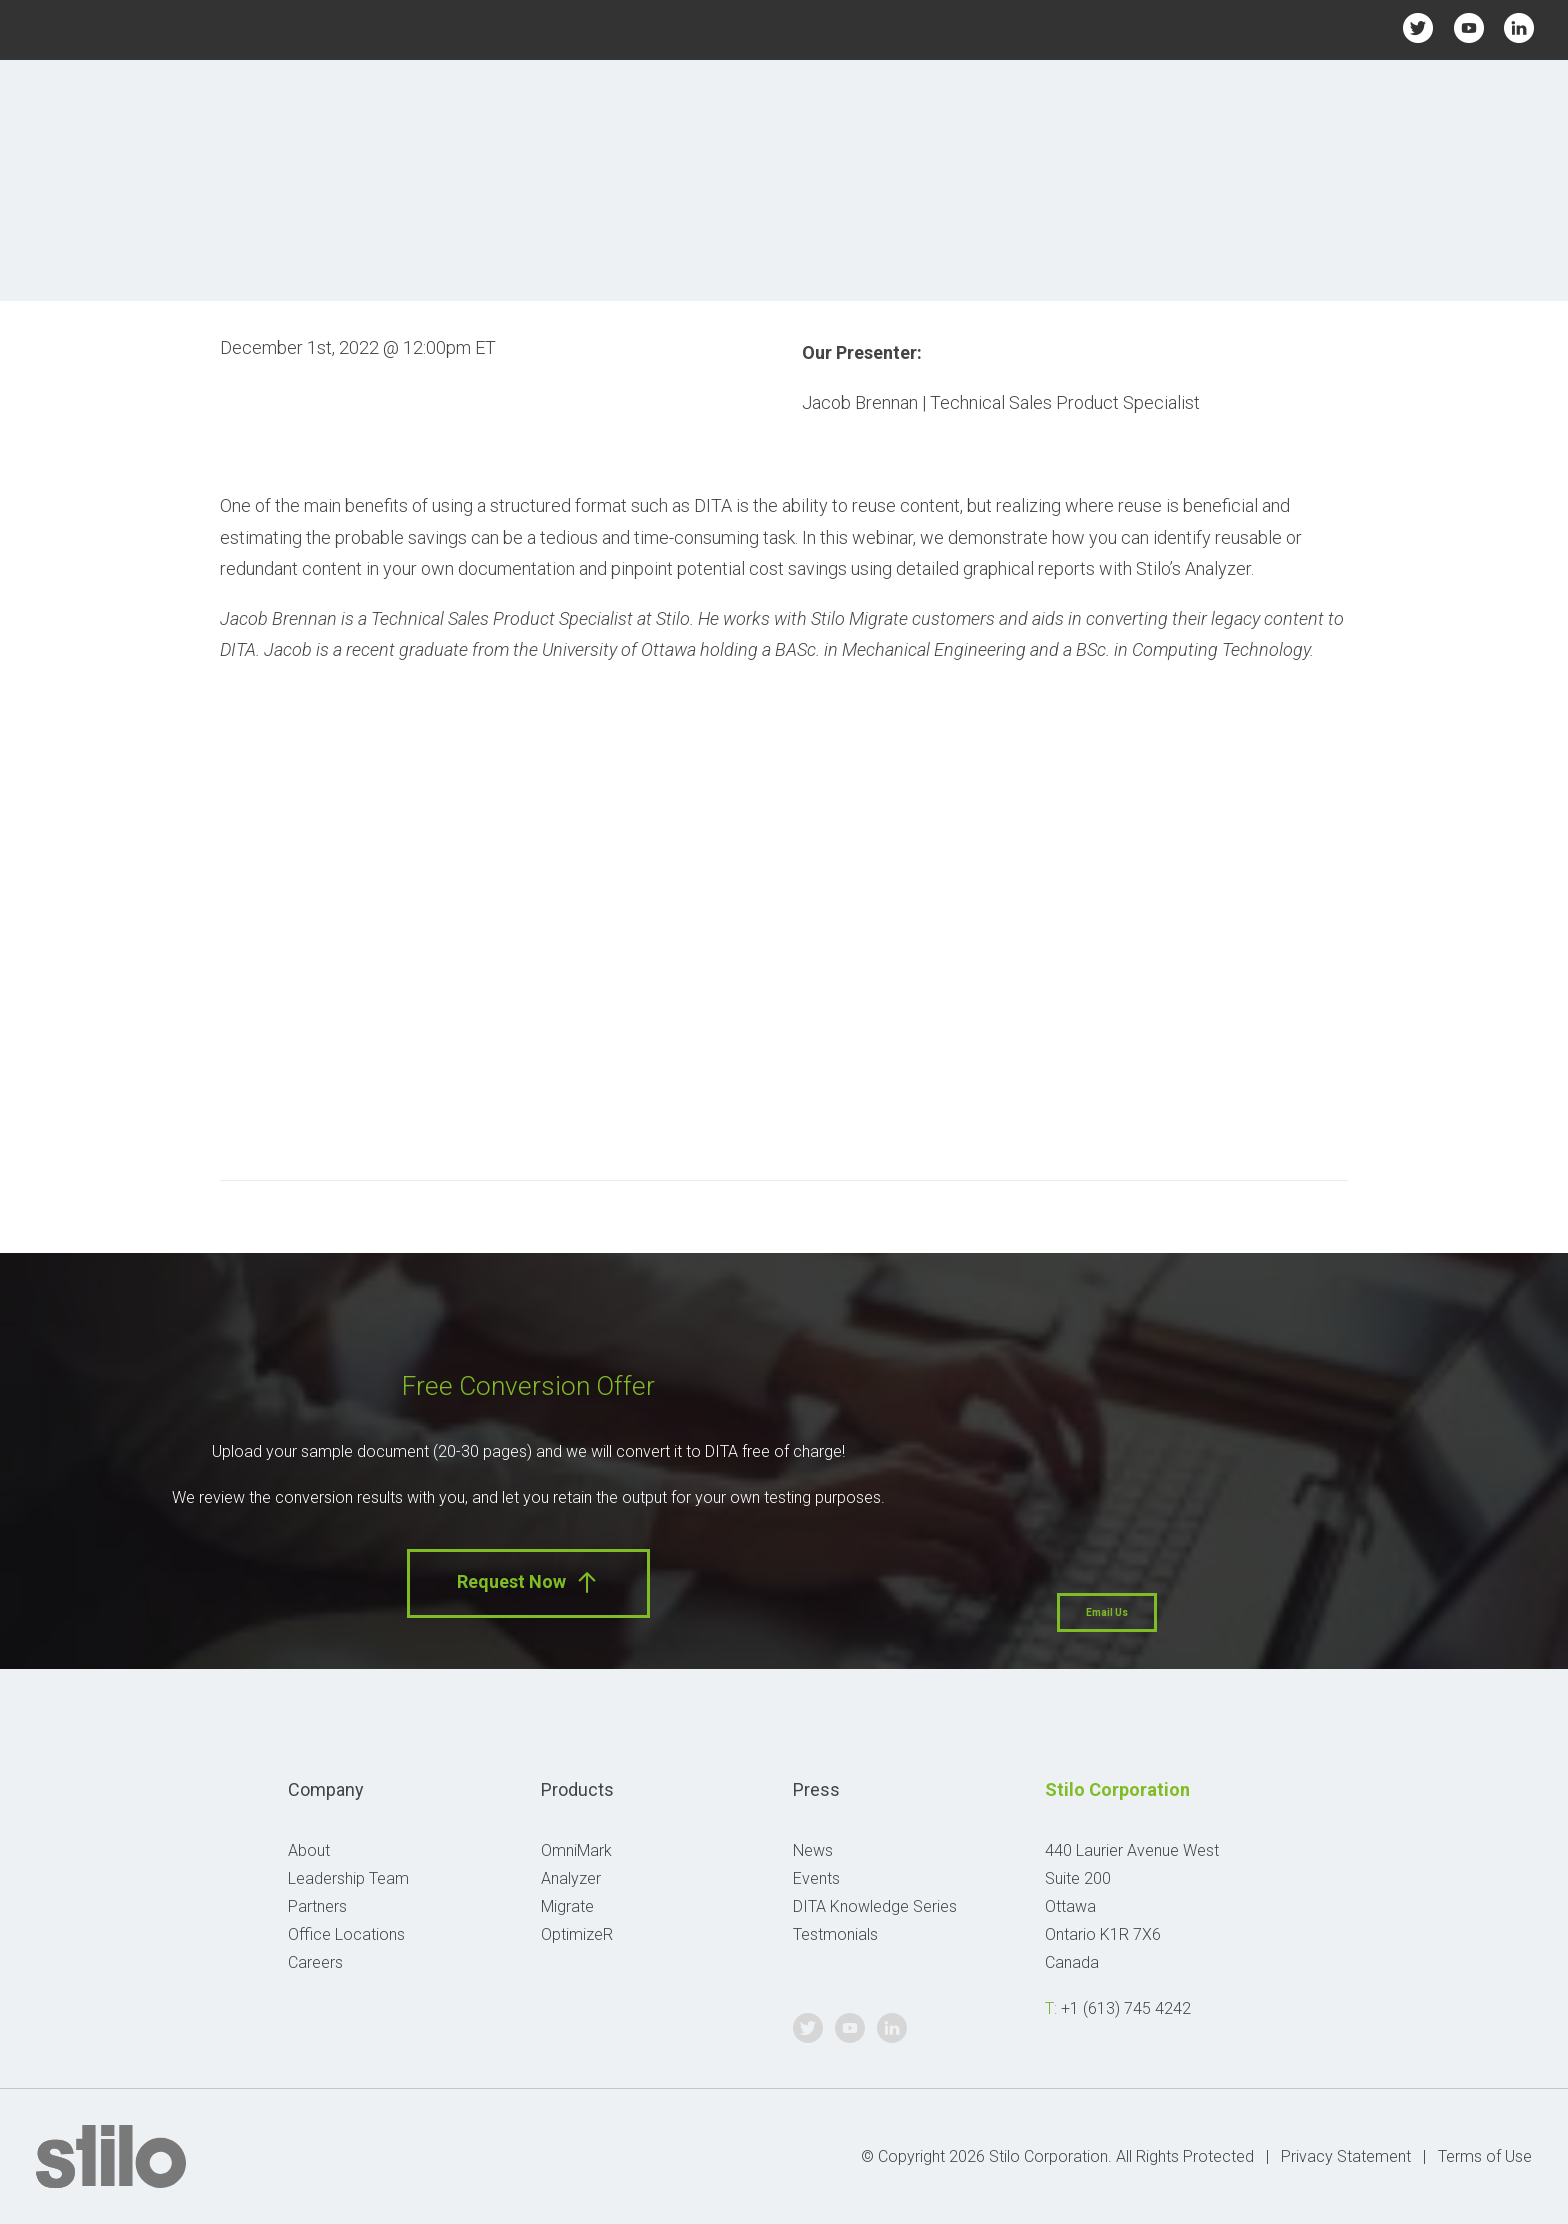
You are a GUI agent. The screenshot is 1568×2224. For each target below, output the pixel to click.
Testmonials (835, 1934)
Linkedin (1519, 27)
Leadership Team (348, 1878)
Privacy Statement (1346, 2156)
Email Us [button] (1107, 1612)
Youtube (1468, 27)
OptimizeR (577, 1934)
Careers (315, 1962)
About (309, 1850)
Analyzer (571, 1878)
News (813, 1850)
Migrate (567, 1906)
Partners (317, 1906)
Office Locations (346, 1934)
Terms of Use (1485, 2156)
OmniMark (576, 1850)
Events (816, 1878)
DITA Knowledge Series (875, 1906)
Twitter (1418, 27)
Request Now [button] (528, 1582)
